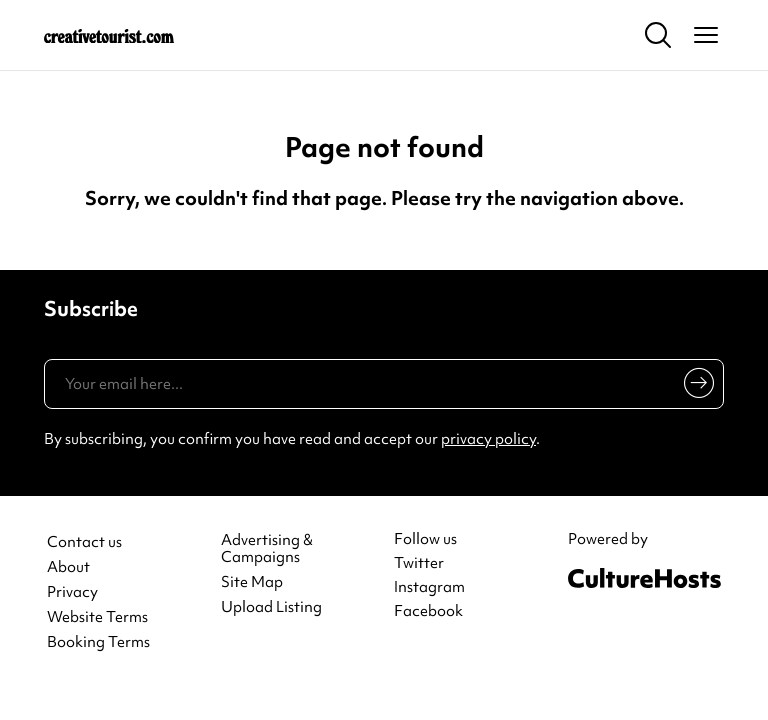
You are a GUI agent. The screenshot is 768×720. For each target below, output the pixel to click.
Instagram (429, 587)
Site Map (252, 582)
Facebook (428, 611)
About (68, 567)
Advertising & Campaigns (267, 549)
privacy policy (488, 439)
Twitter (419, 563)
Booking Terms (98, 642)
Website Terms (97, 617)
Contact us (84, 542)
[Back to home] (109, 35)
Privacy (72, 592)
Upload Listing (271, 607)
